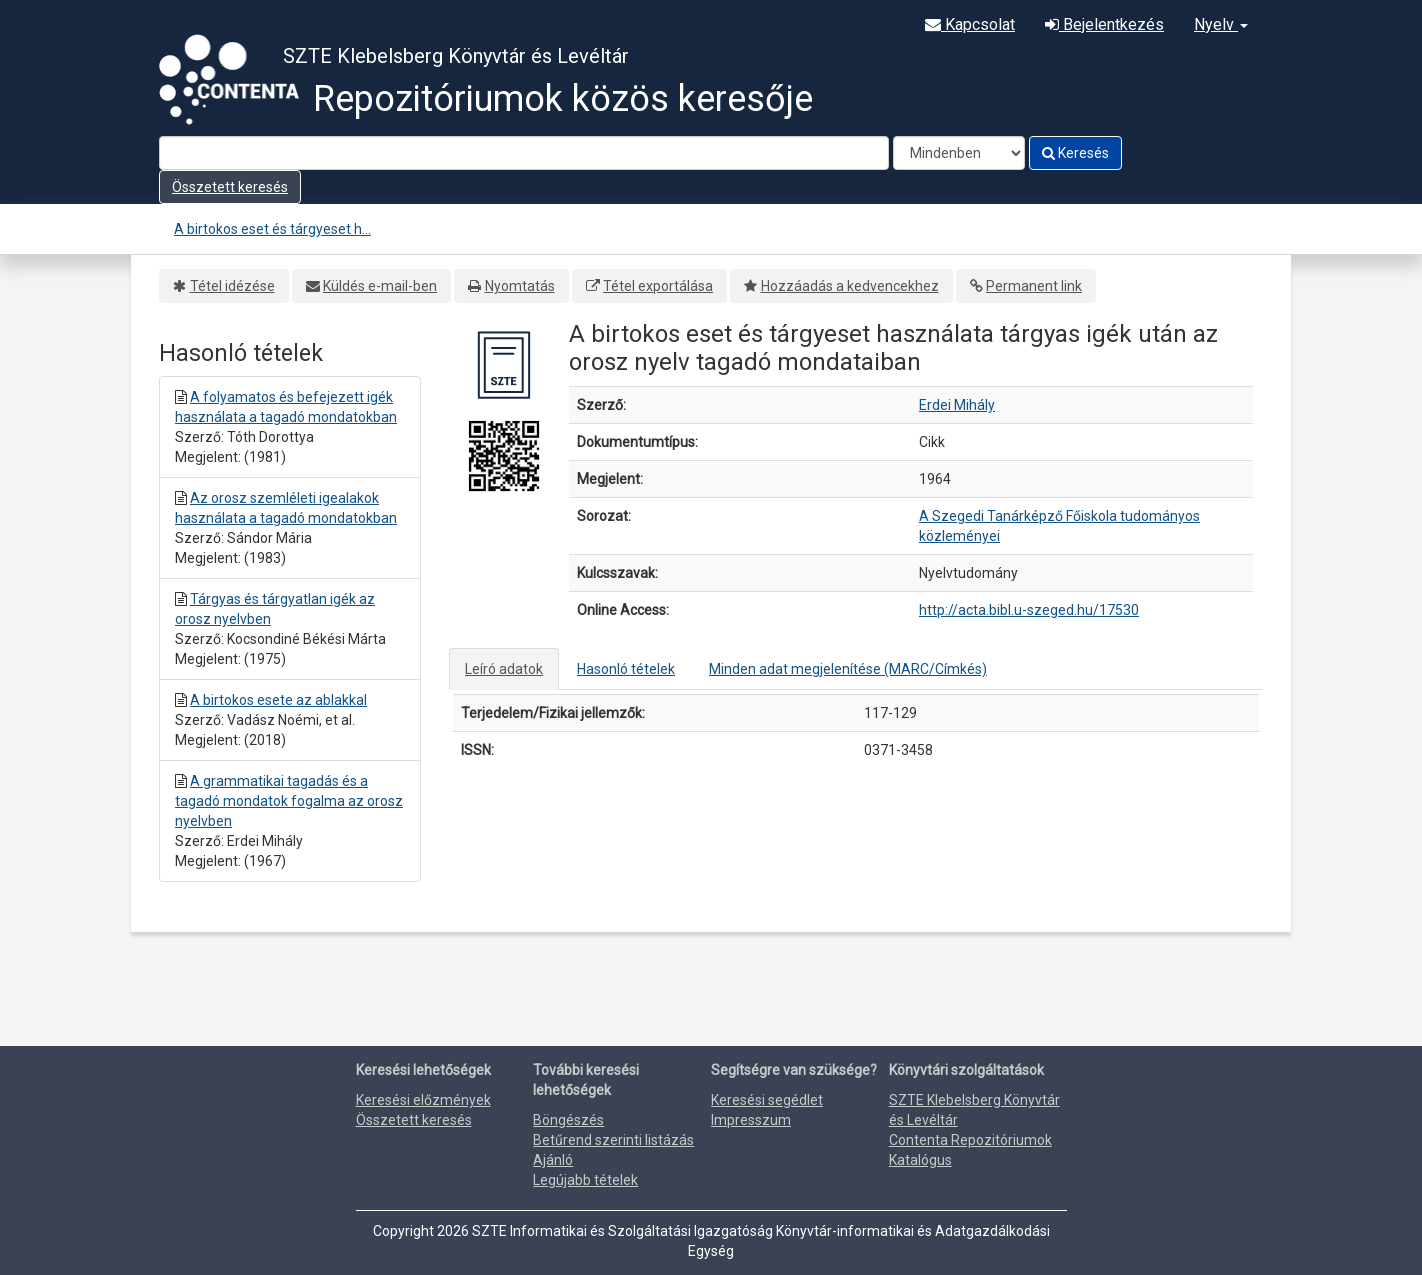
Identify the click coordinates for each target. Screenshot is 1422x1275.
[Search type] (959, 153)
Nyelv (1221, 24)
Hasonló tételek (626, 669)
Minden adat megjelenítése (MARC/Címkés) (848, 669)
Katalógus (920, 1160)
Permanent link (1034, 286)
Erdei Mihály (957, 405)
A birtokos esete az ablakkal (278, 700)
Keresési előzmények (423, 1100)
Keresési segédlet (767, 1100)
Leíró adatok (504, 669)
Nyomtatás (520, 286)
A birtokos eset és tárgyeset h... (272, 229)
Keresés (1075, 153)
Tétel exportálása (658, 286)
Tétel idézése (232, 286)
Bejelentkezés (1104, 24)
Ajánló (553, 1160)
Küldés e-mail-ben (380, 286)
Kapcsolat (970, 24)
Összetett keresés (230, 187)
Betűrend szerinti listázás (613, 1140)
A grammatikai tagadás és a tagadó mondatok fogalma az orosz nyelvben (289, 801)
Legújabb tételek (585, 1180)
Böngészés (568, 1120)
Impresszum (751, 1120)
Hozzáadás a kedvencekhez (850, 286)
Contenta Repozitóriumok (970, 1140)
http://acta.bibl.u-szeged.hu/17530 (1029, 610)
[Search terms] (524, 153)
